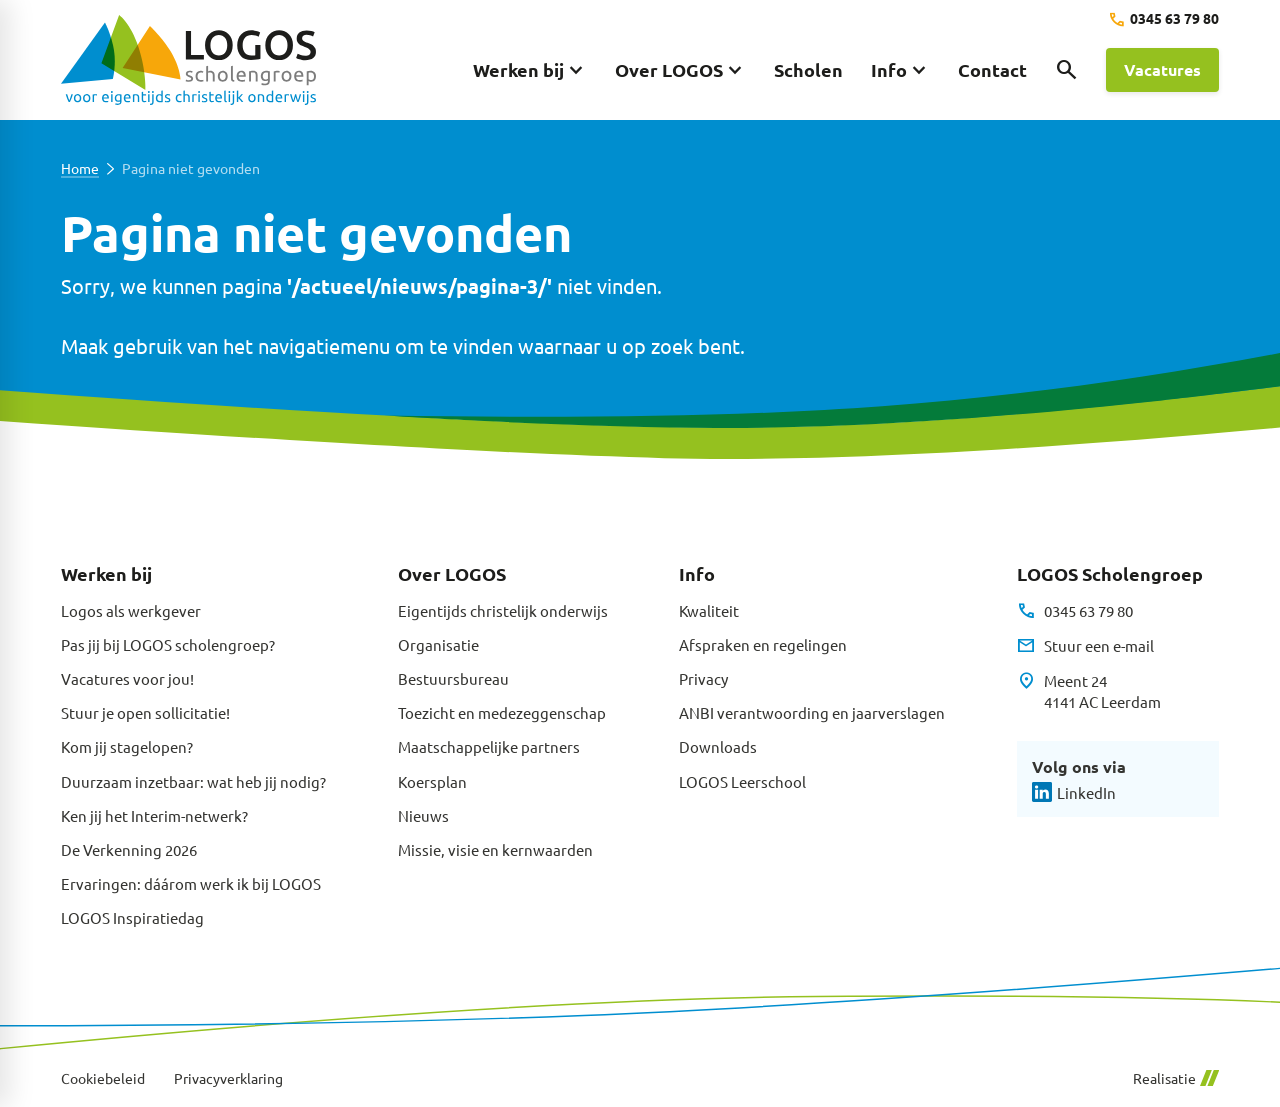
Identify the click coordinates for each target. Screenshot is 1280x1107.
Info (697, 573)
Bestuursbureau (453, 678)
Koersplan (432, 781)
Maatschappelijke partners (489, 746)
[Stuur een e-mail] (1085, 646)
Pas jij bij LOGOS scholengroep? (168, 644)
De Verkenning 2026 (129, 849)
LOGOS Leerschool (742, 781)
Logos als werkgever (131, 610)
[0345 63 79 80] (1163, 19)
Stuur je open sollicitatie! (145, 712)
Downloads (718, 746)
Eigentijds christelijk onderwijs (503, 610)
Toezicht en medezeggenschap (502, 712)
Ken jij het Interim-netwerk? (154, 815)
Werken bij (106, 573)
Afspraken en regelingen (763, 644)
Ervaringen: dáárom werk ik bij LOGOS (191, 883)
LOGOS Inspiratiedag (132, 917)
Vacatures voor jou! (127, 678)
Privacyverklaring (228, 1078)
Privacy (703, 678)
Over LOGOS (452, 573)
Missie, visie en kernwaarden (495, 849)
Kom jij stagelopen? (127, 746)
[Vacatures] (1162, 70)
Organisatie (438, 644)
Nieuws (423, 815)
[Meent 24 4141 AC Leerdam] (1088, 691)
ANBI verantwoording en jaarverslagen (812, 712)
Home (80, 168)
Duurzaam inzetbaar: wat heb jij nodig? (193, 781)
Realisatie (1176, 1078)
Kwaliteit (709, 610)
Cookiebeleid (103, 1078)
